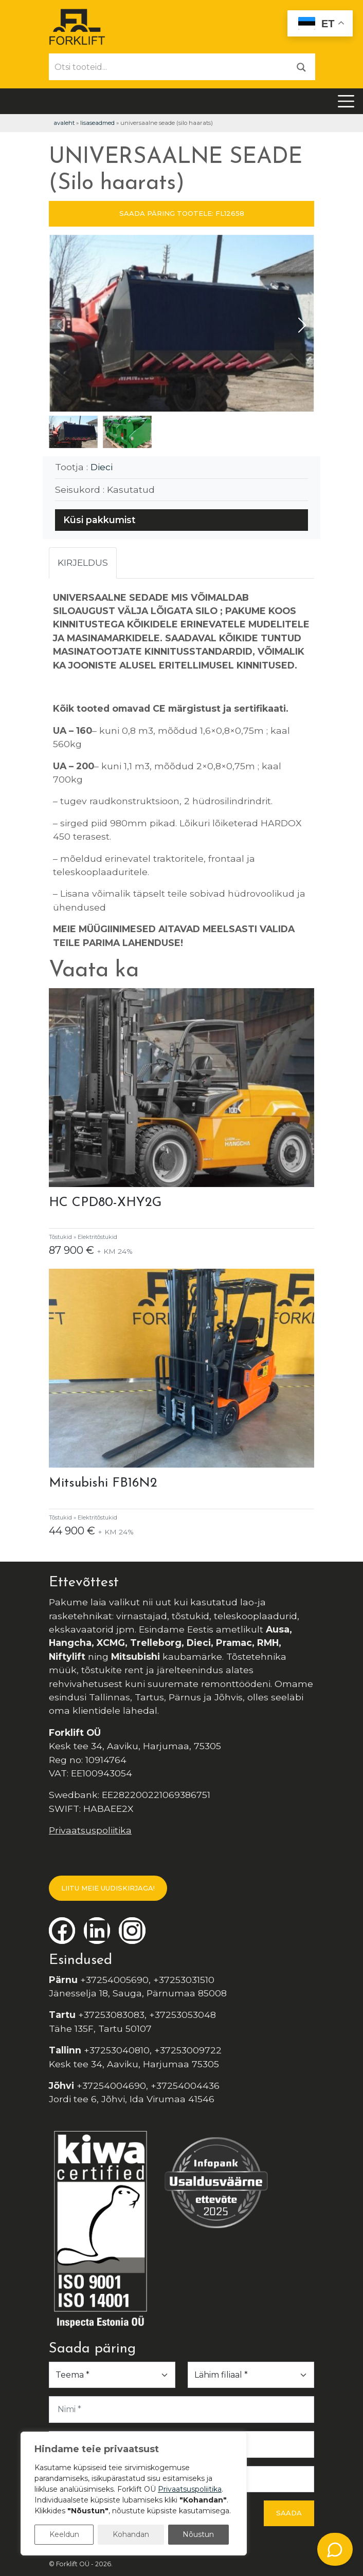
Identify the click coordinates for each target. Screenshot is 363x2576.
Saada (289, 2513)
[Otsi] (301, 66)
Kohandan (131, 2534)
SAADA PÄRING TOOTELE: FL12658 (181, 213)
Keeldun (64, 2534)
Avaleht (64, 122)
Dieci (101, 466)
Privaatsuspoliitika (90, 1830)
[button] (302, 325)
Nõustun (198, 2534)
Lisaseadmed (97, 122)
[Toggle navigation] (346, 101)
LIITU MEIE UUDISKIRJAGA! (108, 1888)
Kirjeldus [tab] (83, 562)
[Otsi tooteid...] (168, 67)
